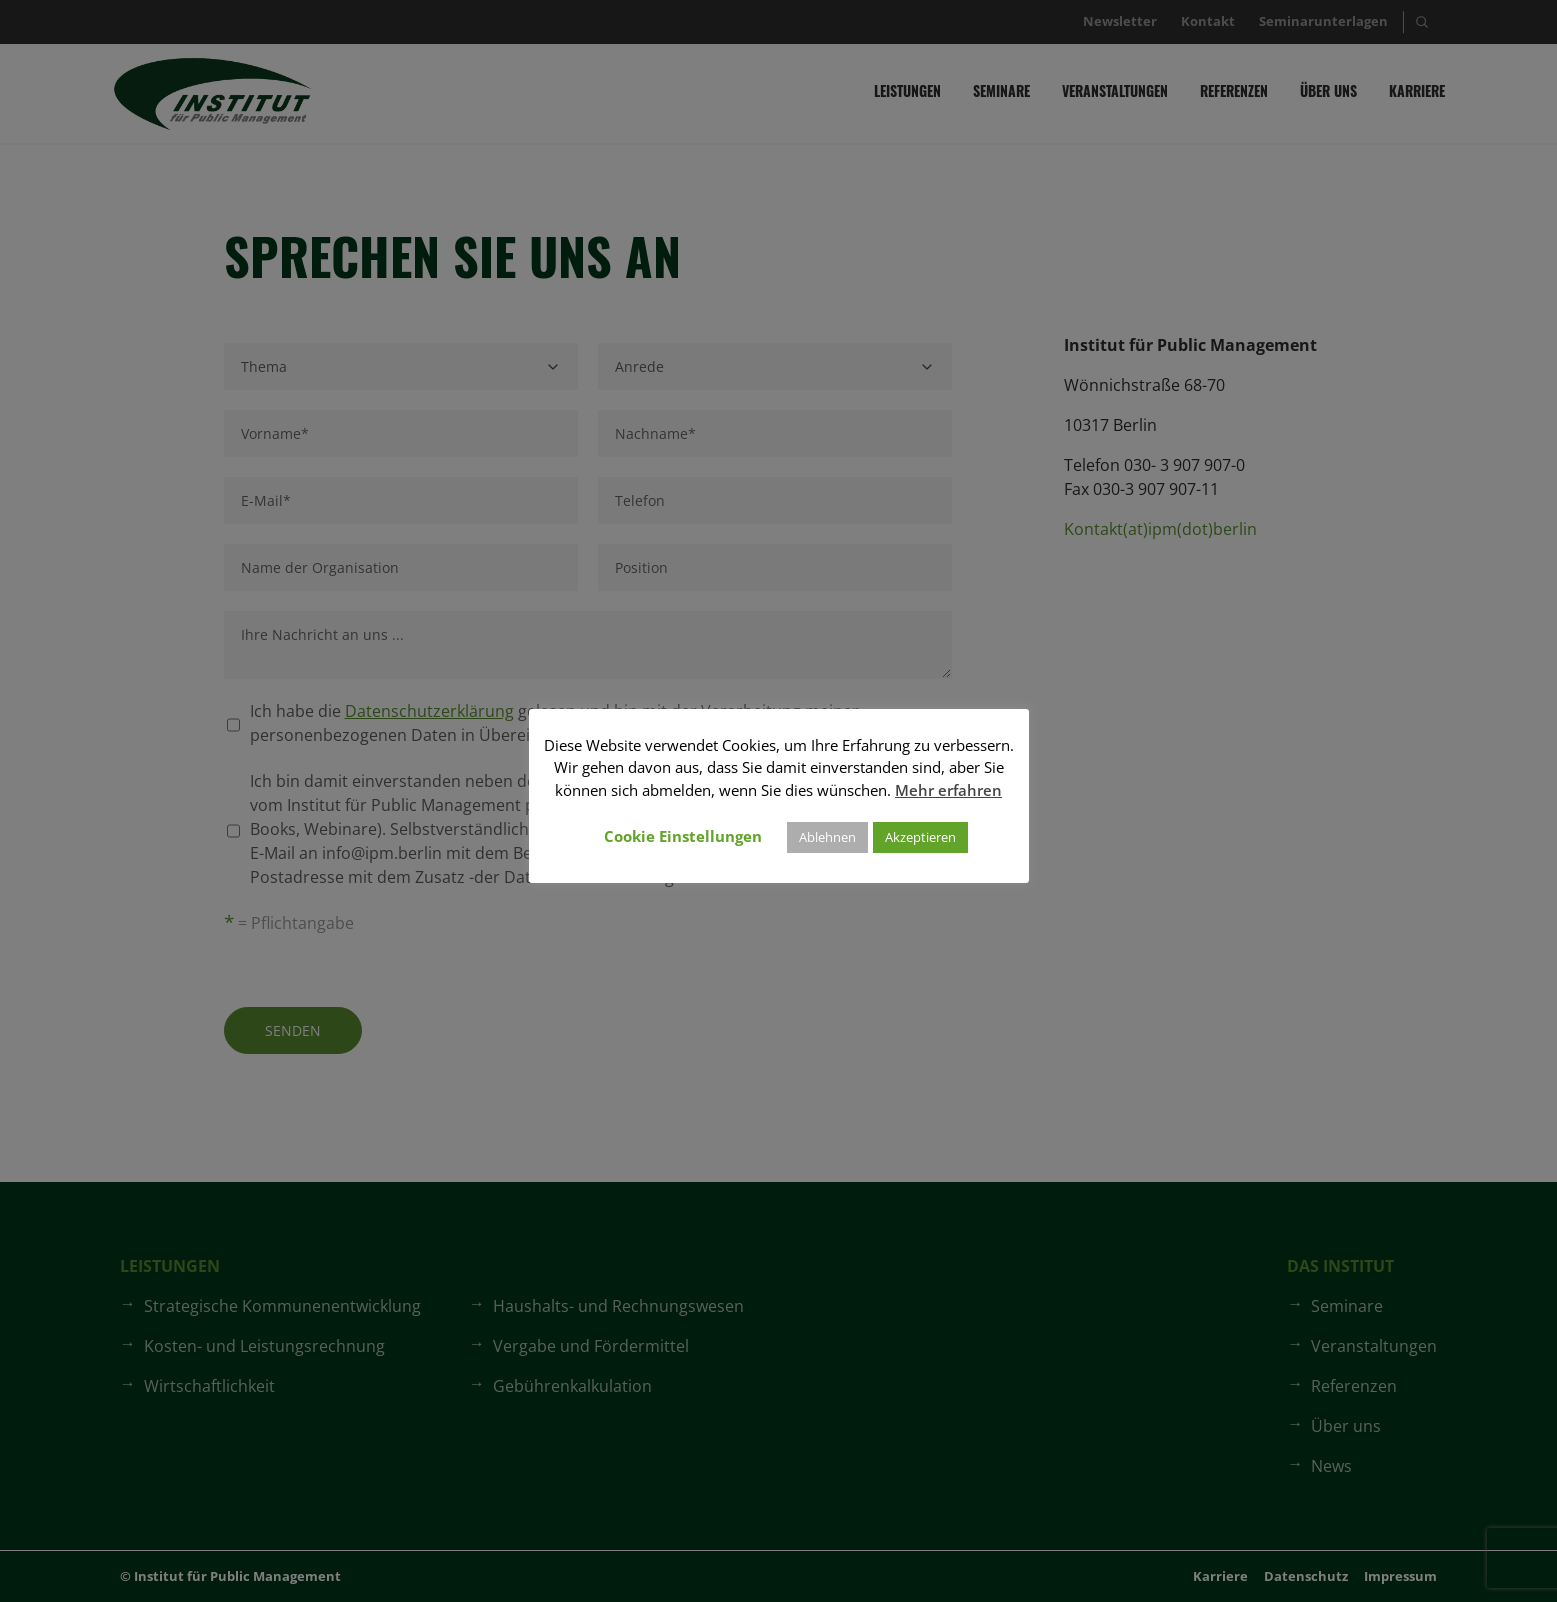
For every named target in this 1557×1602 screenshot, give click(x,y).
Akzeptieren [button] (920, 837)
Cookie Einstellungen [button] (683, 836)
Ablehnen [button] (827, 837)
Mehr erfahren (948, 790)
